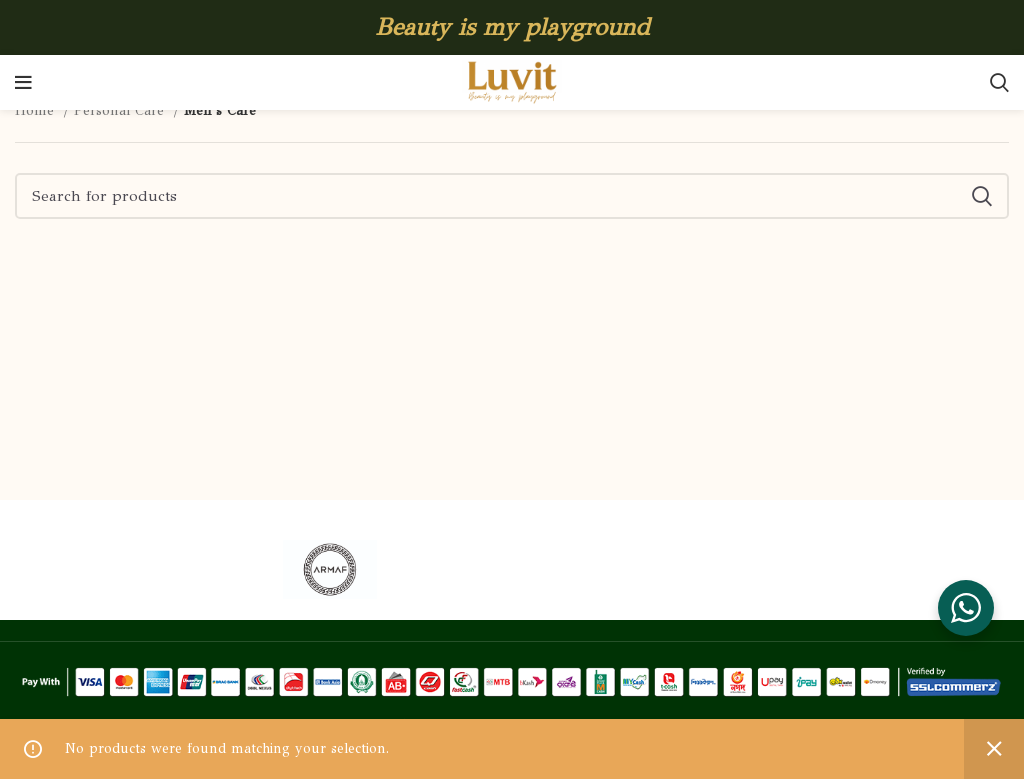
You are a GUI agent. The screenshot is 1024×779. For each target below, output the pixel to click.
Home (37, 110)
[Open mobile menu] (23, 83)
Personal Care (121, 110)
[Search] (999, 83)
